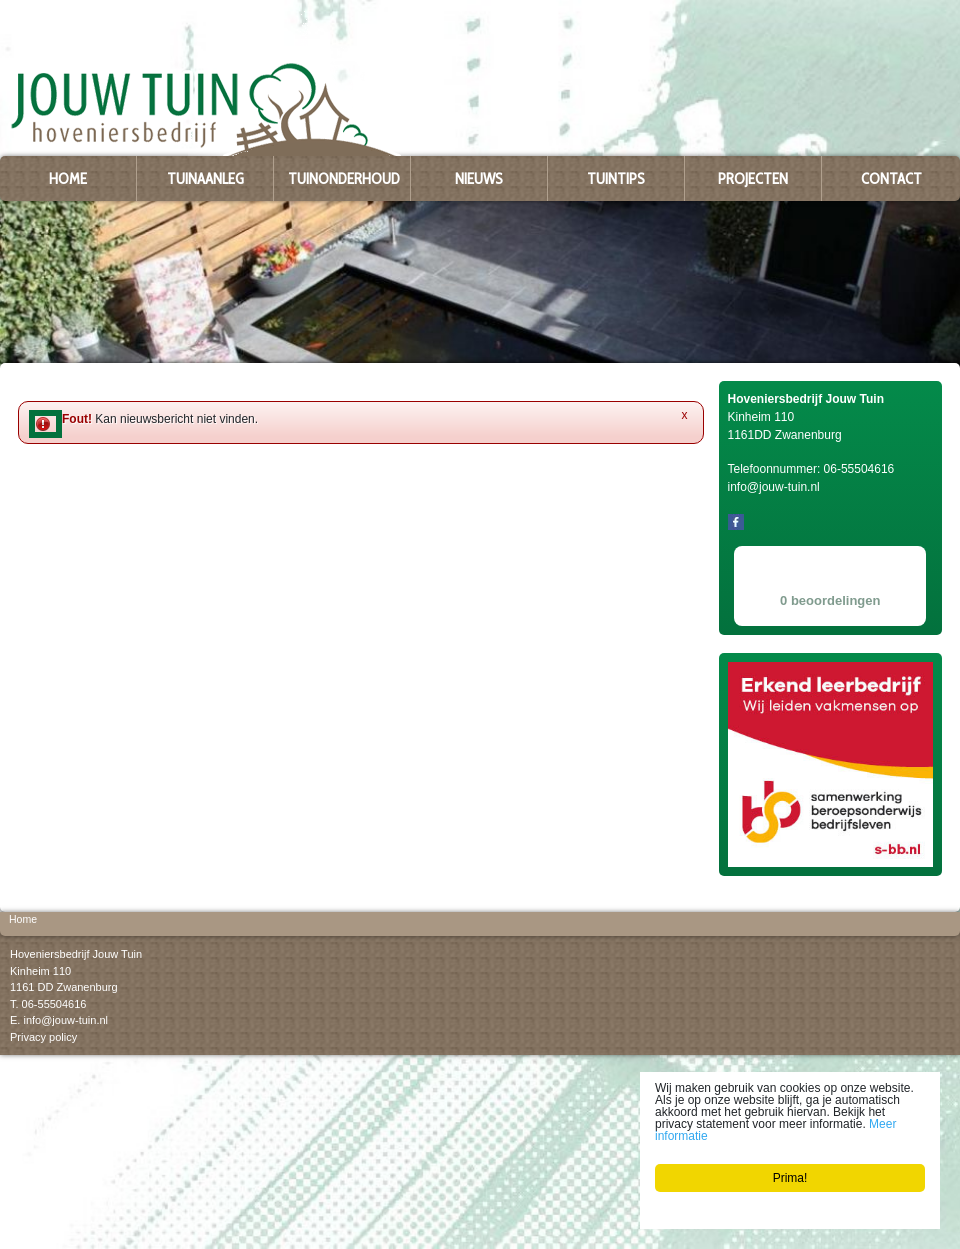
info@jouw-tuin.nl (65, 1020)
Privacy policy (43, 1037)
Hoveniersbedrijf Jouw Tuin (76, 954)
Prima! (790, 1178)
